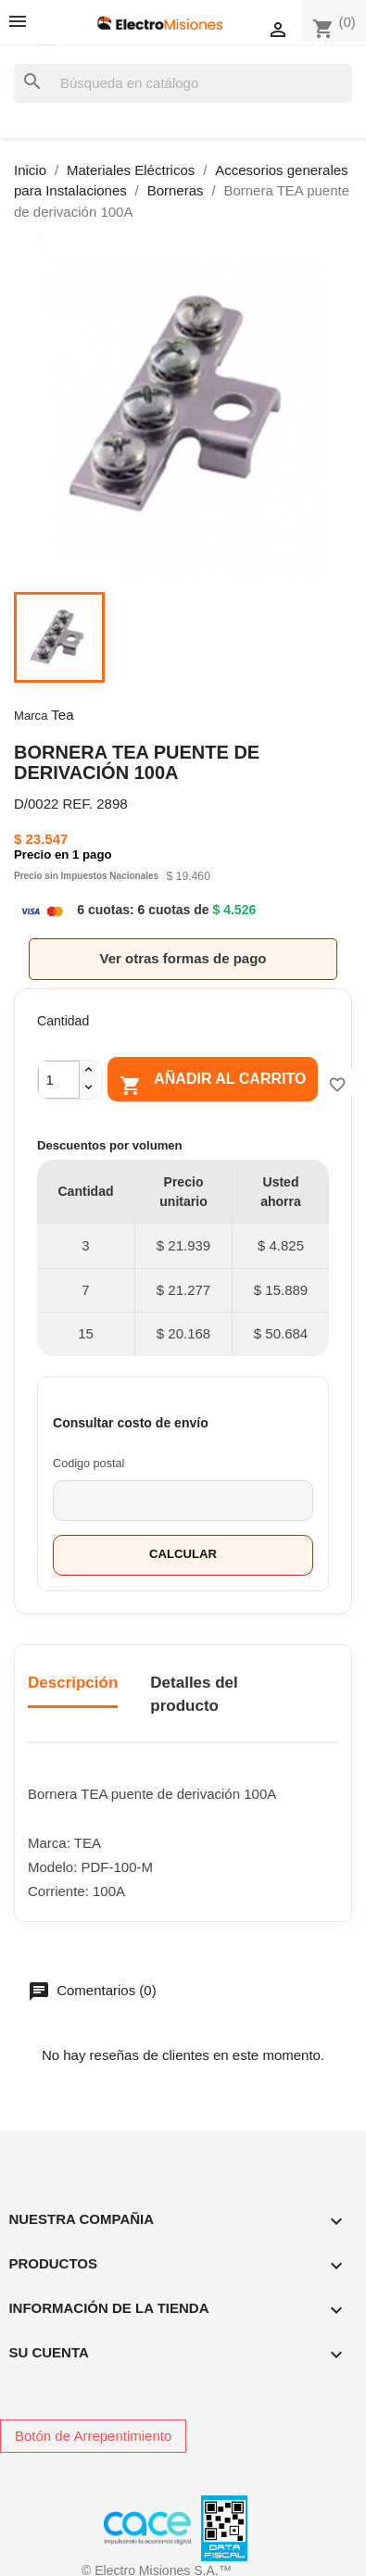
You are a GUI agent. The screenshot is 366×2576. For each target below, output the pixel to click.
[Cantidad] (59, 1080)
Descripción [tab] (73, 1682)
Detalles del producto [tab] (194, 1694)
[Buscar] (183, 84)
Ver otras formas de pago (182, 958)
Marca (30, 716)
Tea (62, 715)
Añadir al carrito (213, 1083)
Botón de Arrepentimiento (93, 2436)
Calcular (183, 1554)
